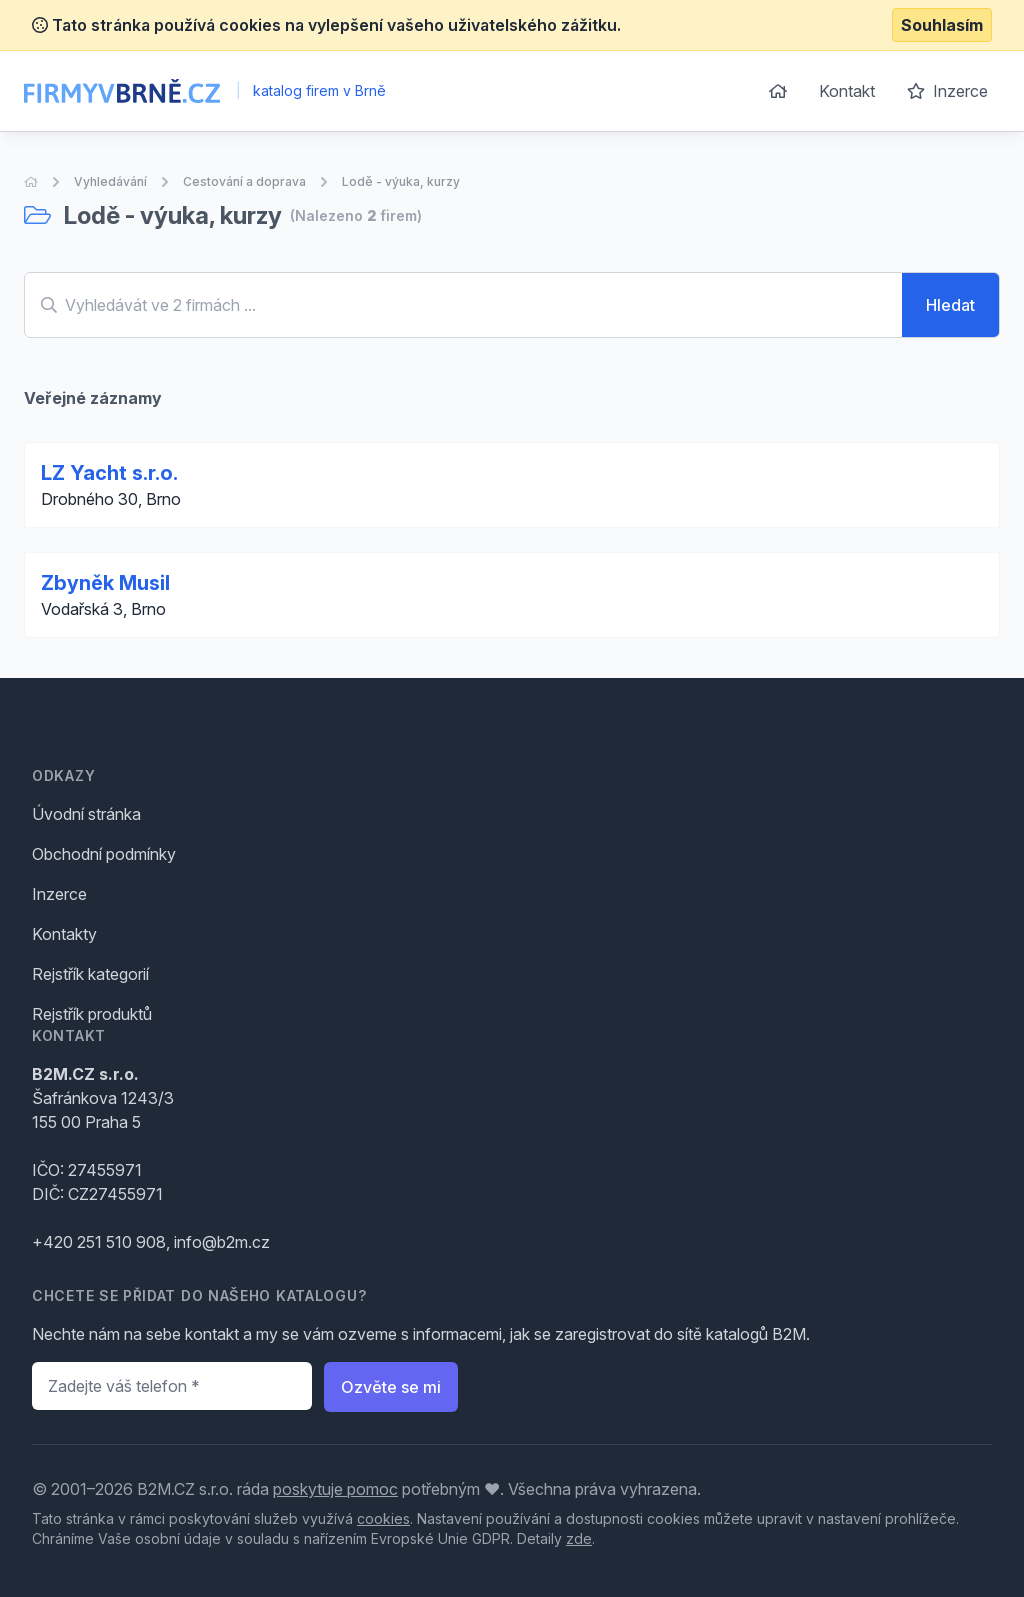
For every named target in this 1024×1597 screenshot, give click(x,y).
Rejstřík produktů (92, 1014)
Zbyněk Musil (105, 583)
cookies (383, 1518)
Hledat (950, 305)
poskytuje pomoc (335, 1489)
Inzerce (947, 91)
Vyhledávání (110, 181)
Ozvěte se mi (391, 1387)
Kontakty (64, 934)
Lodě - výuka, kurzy (401, 181)
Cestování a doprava (244, 181)
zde (579, 1538)
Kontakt (847, 91)
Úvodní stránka (86, 814)
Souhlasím (942, 25)
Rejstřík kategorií (90, 974)
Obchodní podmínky (104, 854)
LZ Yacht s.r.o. (109, 473)
